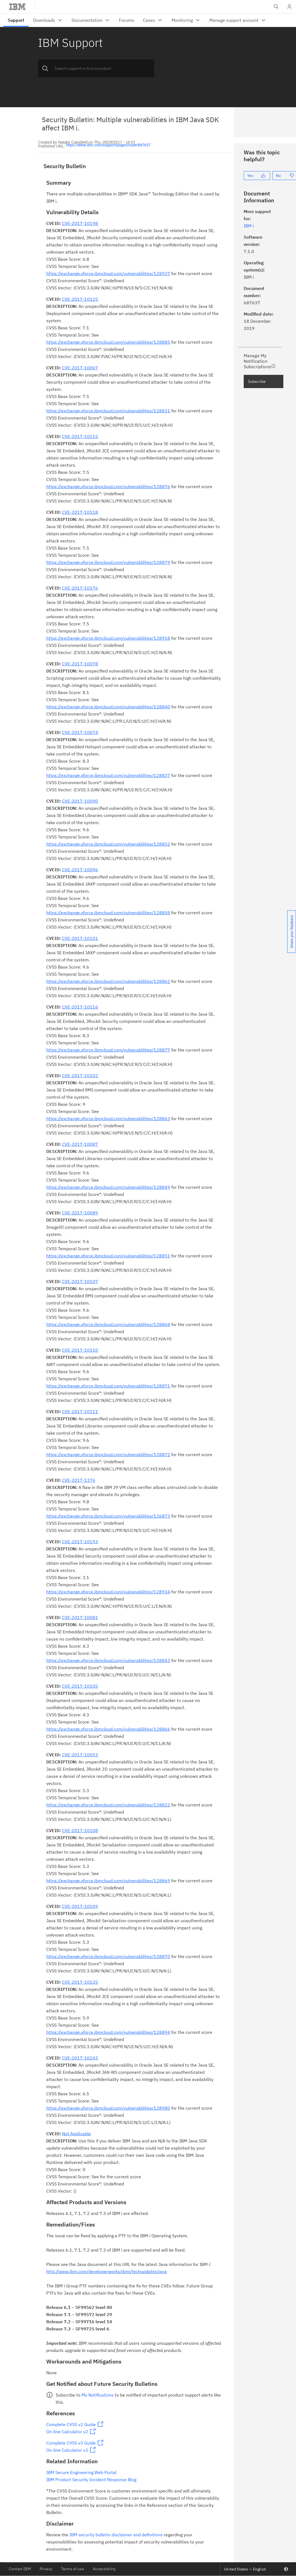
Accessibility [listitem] (104, 2568)
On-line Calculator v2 (67, 2431)
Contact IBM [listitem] (20, 2568)
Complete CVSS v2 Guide (71, 2424)
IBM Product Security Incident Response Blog (91, 2479)
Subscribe (257, 381)
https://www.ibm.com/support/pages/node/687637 (108, 145)
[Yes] (257, 175)
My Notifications (98, 2395)
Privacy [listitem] (46, 2568)
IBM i (249, 225)
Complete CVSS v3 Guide (71, 2443)
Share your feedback (292, 931)
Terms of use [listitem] (72, 2568)
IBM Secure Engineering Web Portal (81, 2472)
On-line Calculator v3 (67, 2450)
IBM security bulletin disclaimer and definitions (116, 2534)
